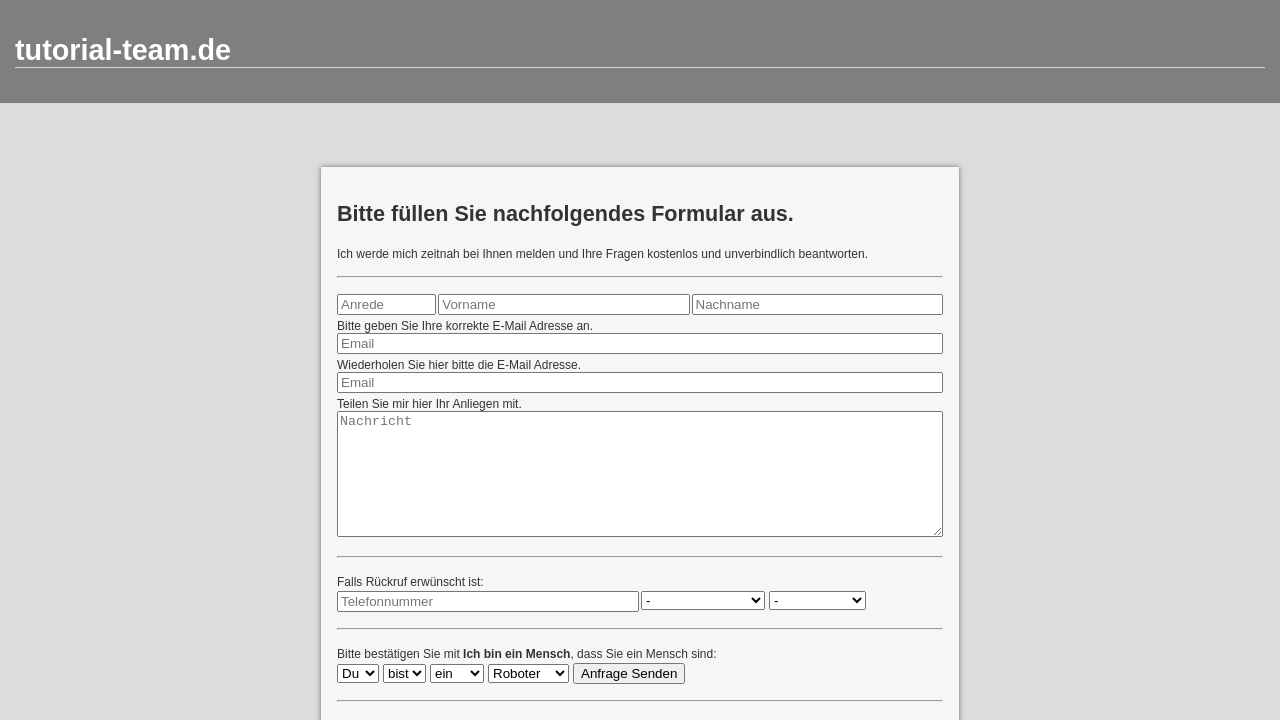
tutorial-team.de (123, 50)
